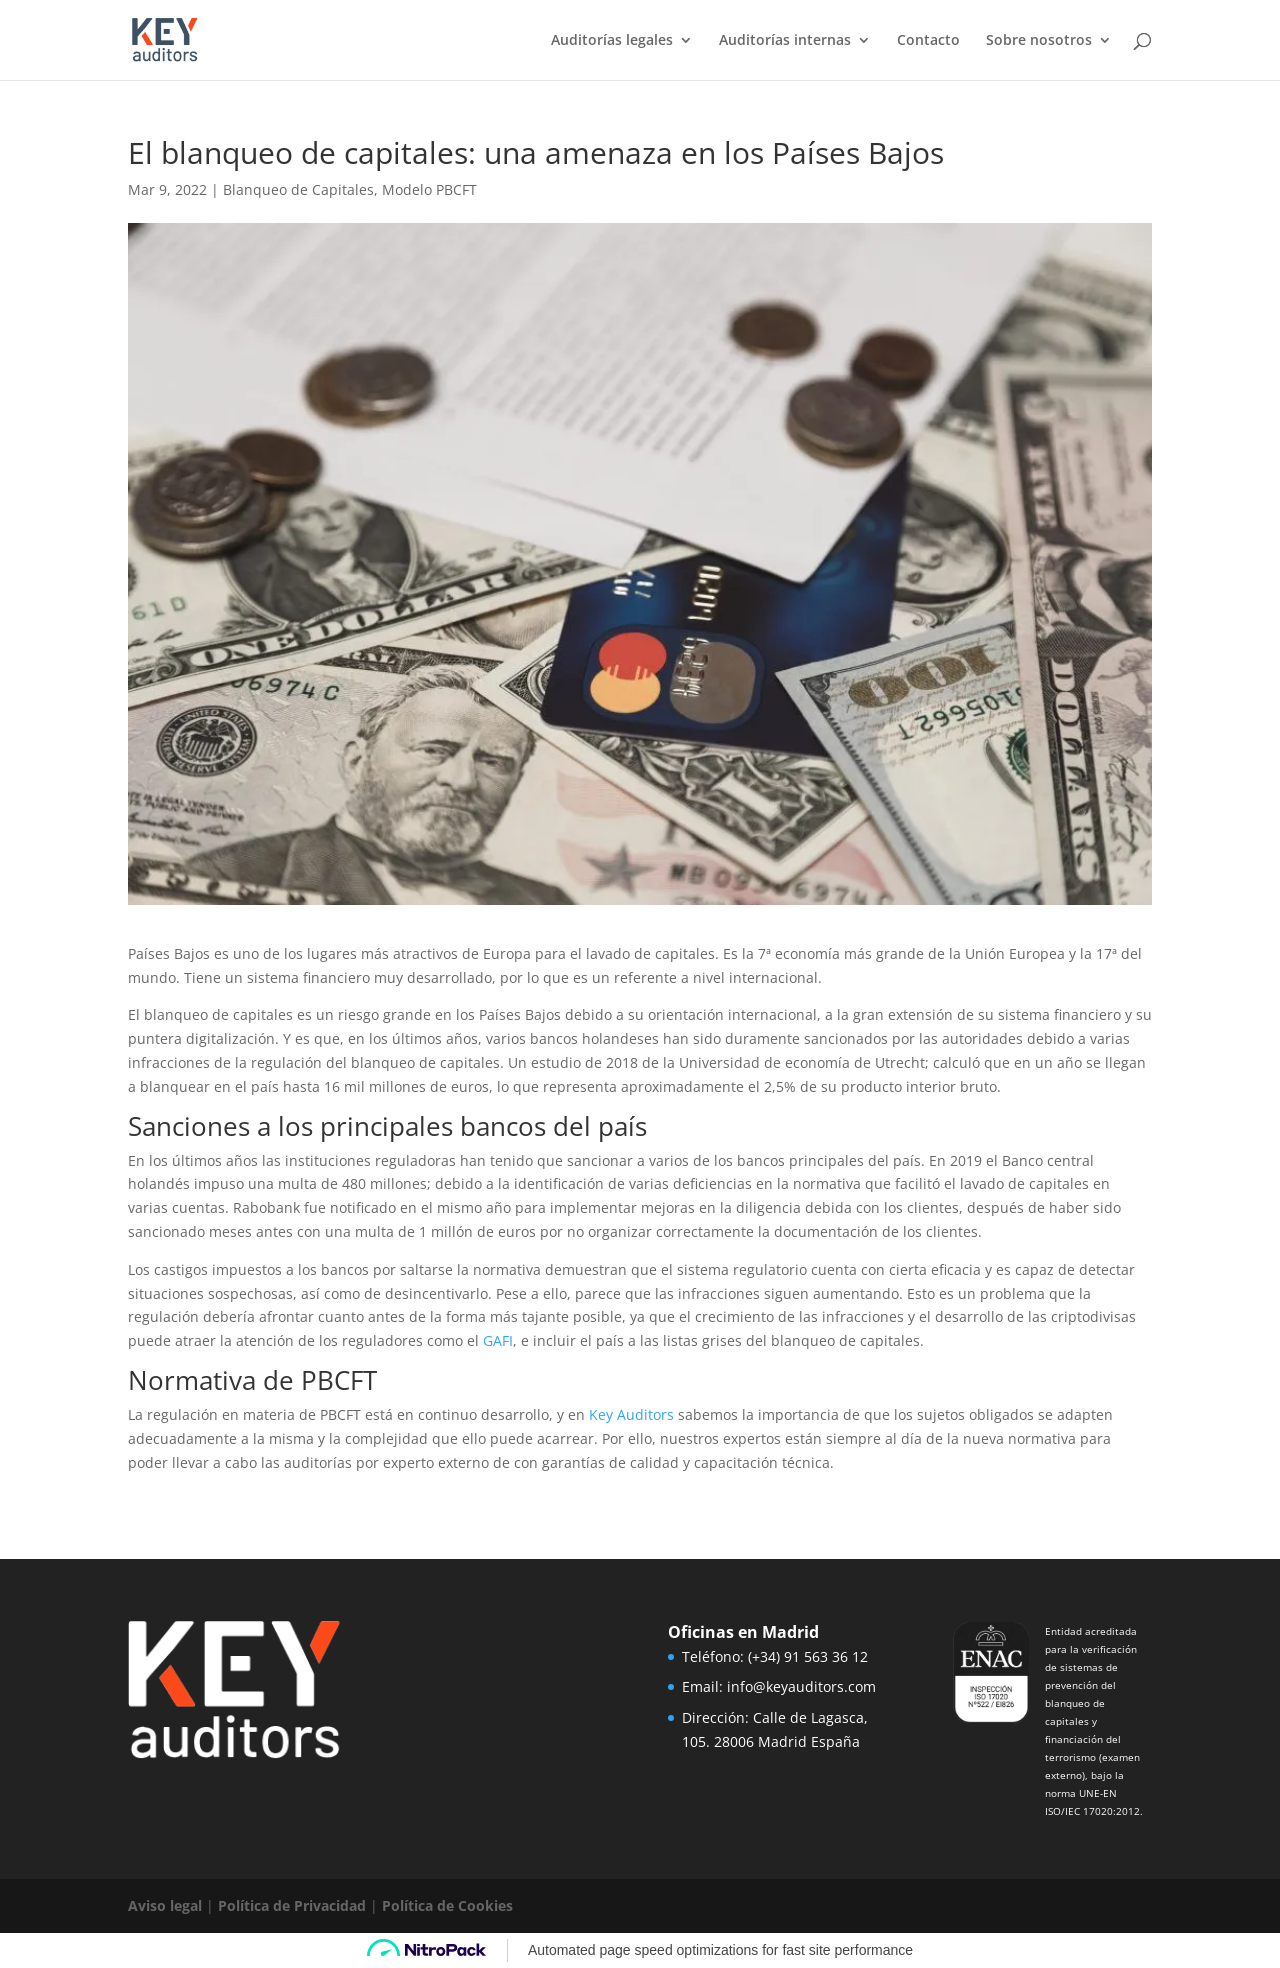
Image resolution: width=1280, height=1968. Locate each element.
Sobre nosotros (1039, 41)
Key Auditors (631, 1414)
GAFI (498, 1340)
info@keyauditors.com (801, 1686)
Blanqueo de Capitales (298, 189)
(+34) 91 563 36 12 (808, 1656)
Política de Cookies (447, 1905)
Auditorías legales (612, 41)
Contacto (928, 41)
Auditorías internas (785, 41)
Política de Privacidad (292, 1905)
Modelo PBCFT (429, 189)
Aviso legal (165, 1905)
